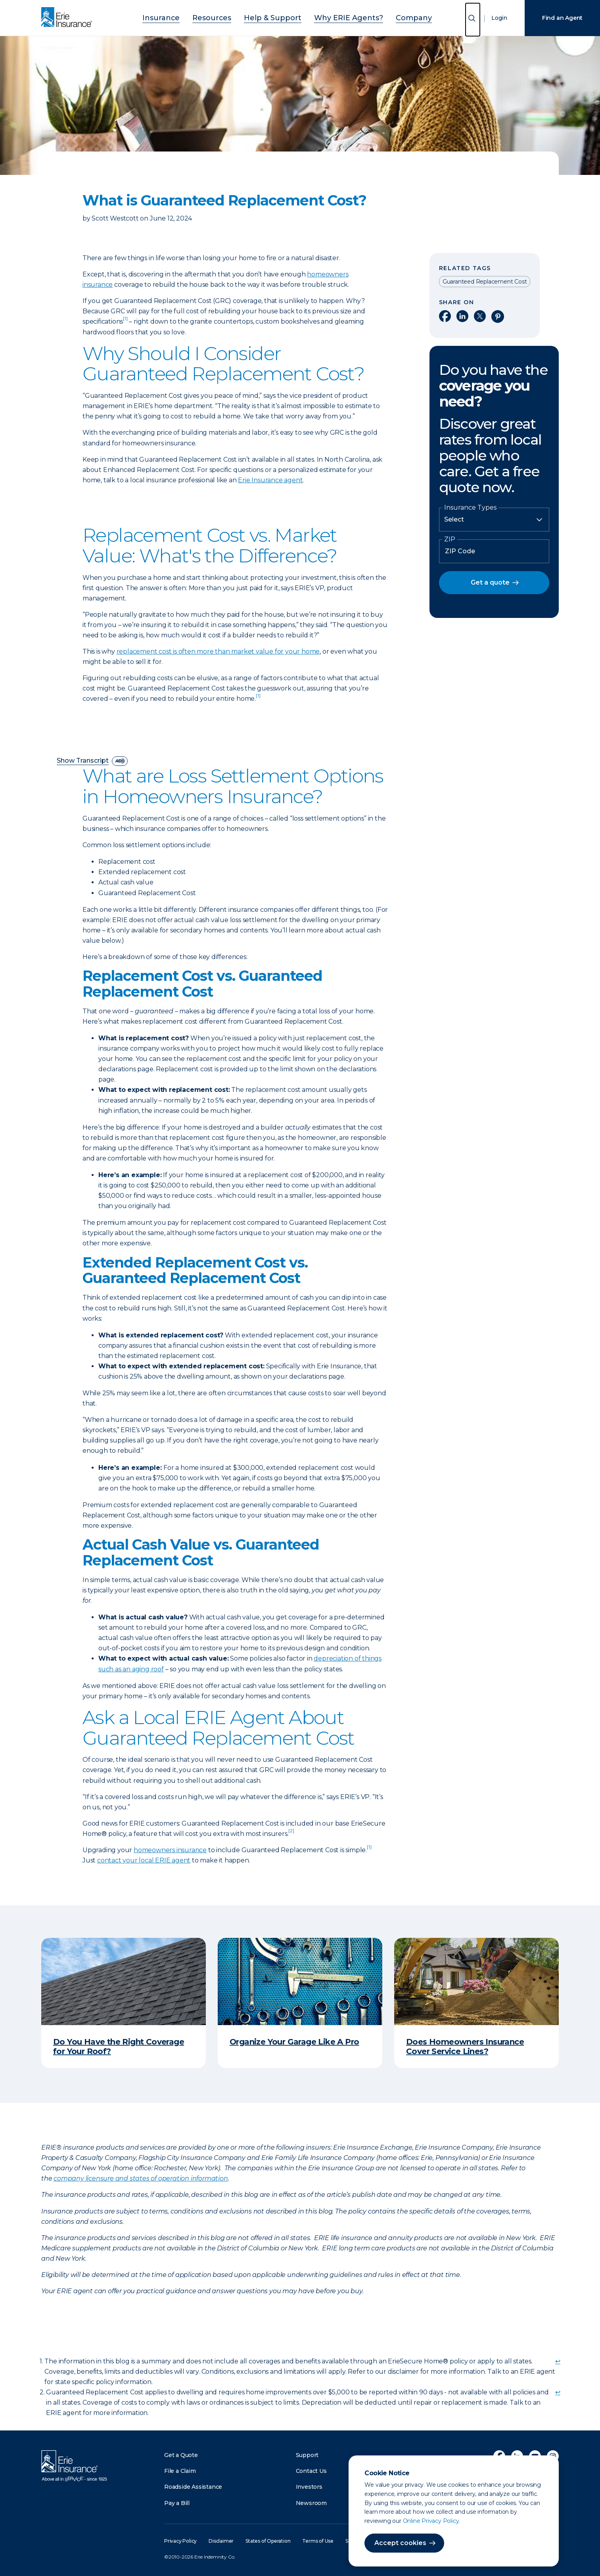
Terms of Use (318, 2541)
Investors (309, 2486)
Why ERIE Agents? (338, 16)
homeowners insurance (170, 1850)
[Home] (68, 18)
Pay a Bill (177, 2503)
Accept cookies (400, 2543)
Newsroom (311, 2503)
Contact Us (311, 2470)
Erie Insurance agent (270, 480)
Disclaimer (221, 2541)
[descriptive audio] (120, 761)
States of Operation (267, 2541)
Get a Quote (181, 2455)
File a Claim (180, 2470)
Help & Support (275, 16)
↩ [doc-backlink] (557, 2361)
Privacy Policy (180, 2541)
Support (307, 2455)
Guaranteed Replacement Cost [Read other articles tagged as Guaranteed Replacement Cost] (485, 281)
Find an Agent (562, 17)
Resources (225, 16)
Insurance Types (470, 507)
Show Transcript (83, 761)
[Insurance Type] (494, 519)
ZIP (449, 539)
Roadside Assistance (193, 2486)
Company (391, 16)
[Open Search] (473, 19)
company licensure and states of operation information (141, 2178)
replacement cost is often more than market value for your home (218, 651)
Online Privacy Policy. (431, 2520)
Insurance (183, 16)
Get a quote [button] (490, 582)
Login (499, 17)
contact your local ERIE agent (143, 1860)
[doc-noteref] (125, 321)
